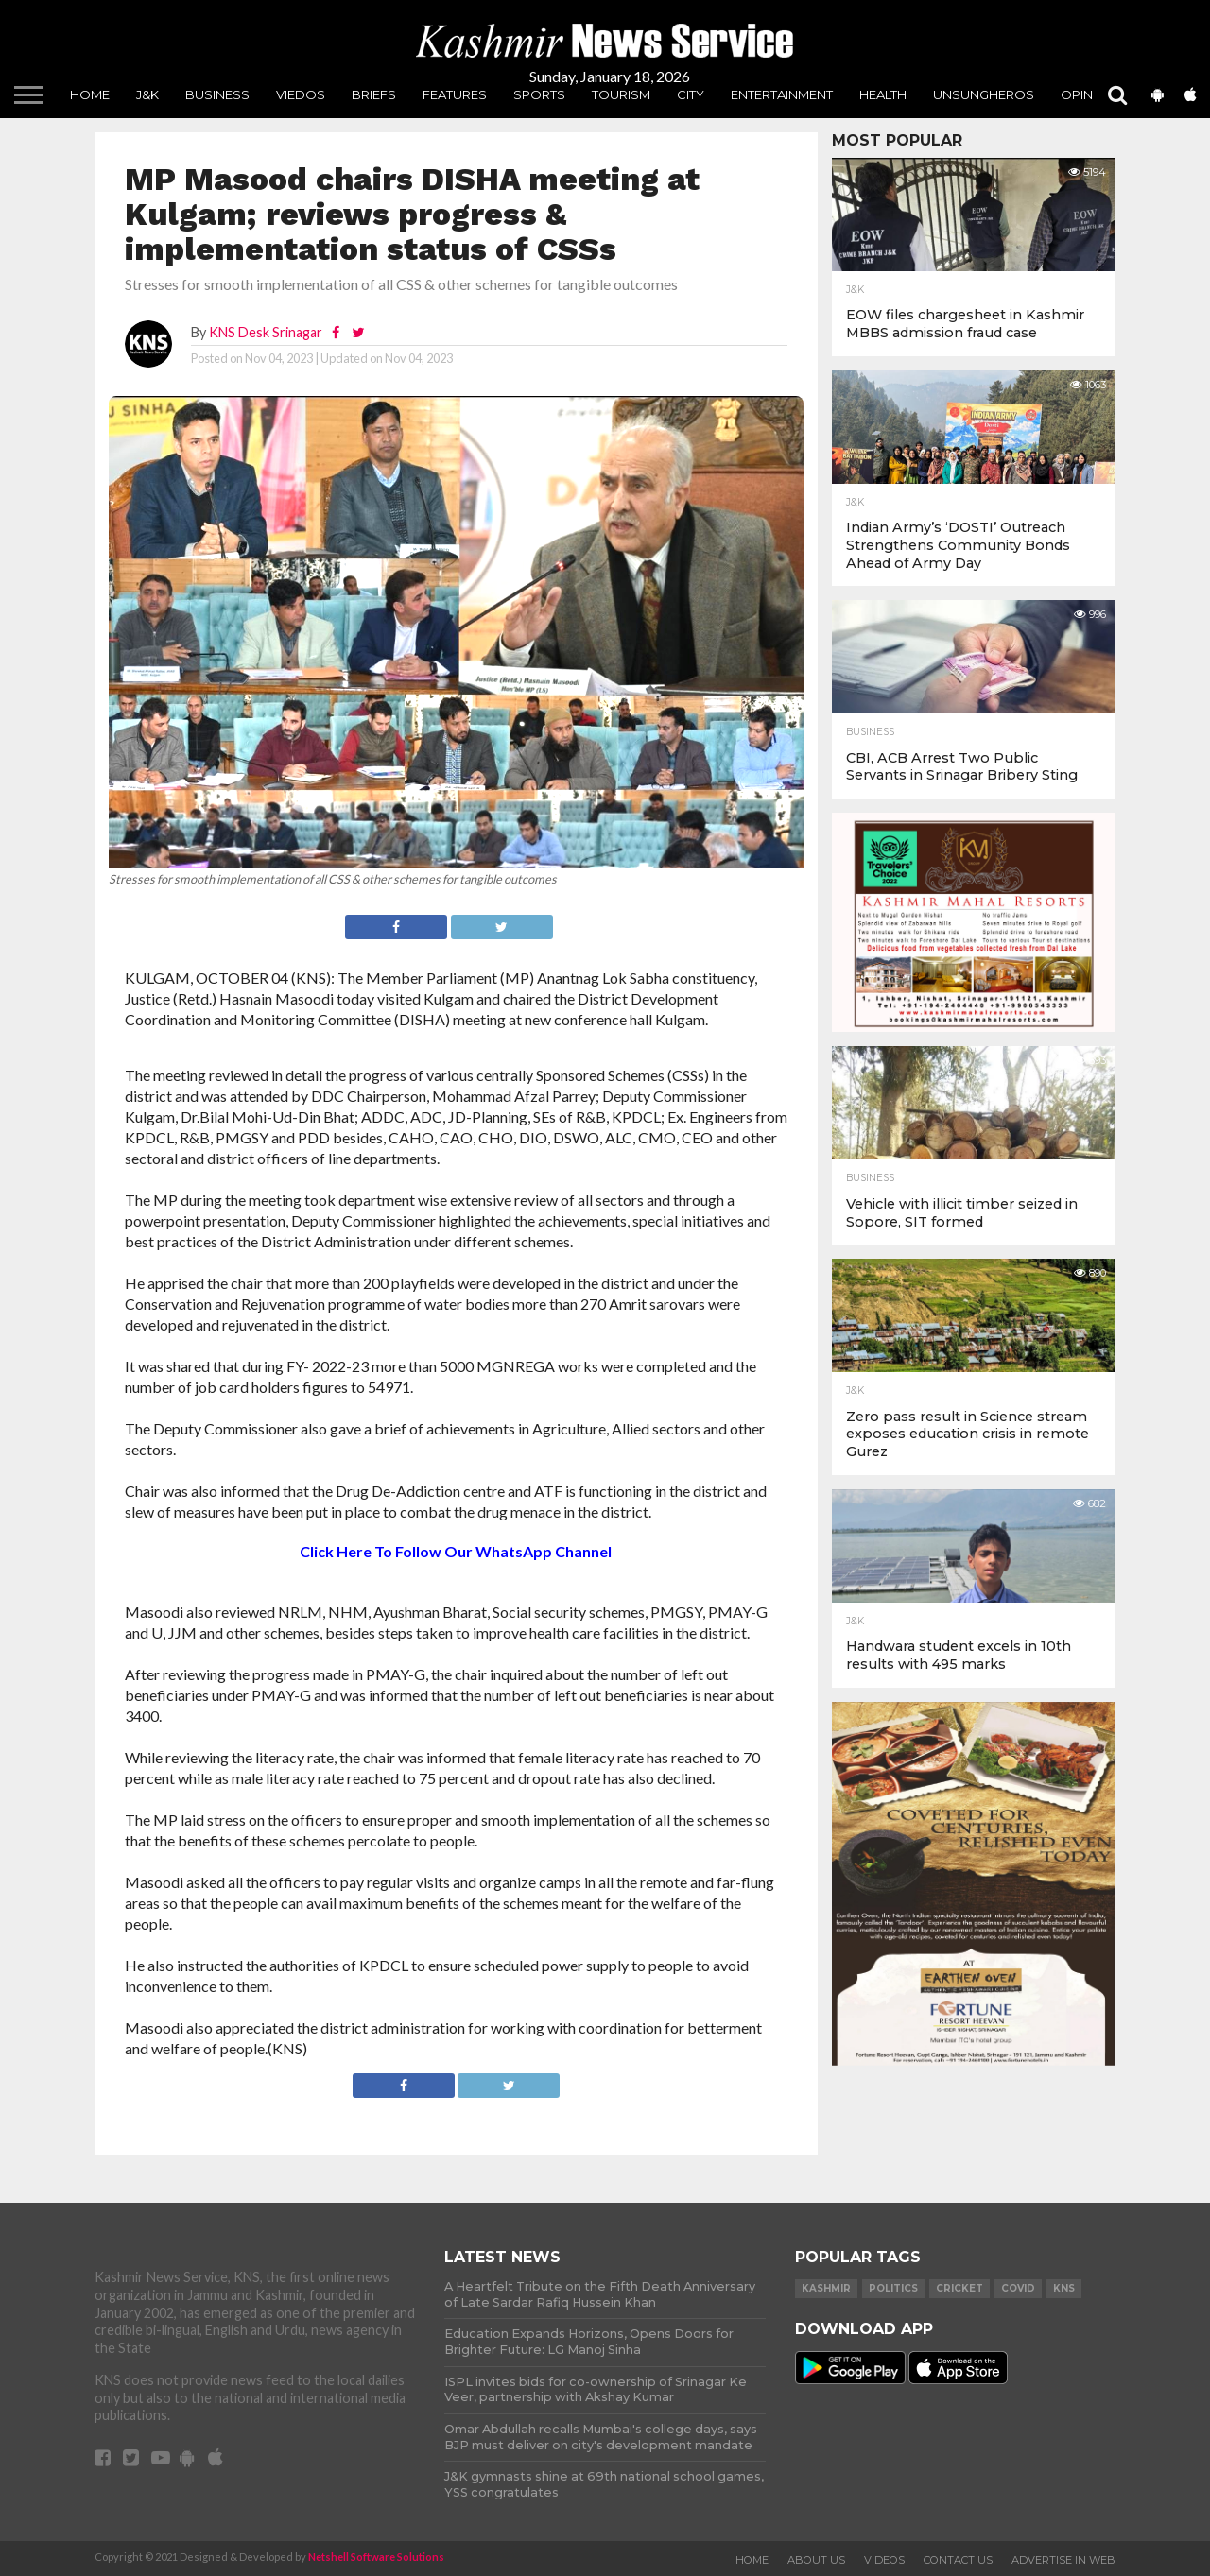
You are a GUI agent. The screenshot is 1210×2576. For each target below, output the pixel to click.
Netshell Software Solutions (376, 2556)
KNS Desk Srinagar (265, 332)
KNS (1064, 2288)
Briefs (374, 94)
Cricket (959, 2288)
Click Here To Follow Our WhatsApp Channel (456, 1551)
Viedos (300, 94)
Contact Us (958, 2560)
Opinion (1088, 94)
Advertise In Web (1063, 2560)
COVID (1018, 2288)
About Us (816, 2560)
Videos (884, 2560)
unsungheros (983, 94)
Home (90, 94)
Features (455, 94)
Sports (539, 94)
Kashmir (826, 2288)
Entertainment (782, 94)
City (690, 94)
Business (217, 94)
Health (883, 94)
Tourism (621, 94)
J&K (147, 94)
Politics (893, 2288)
